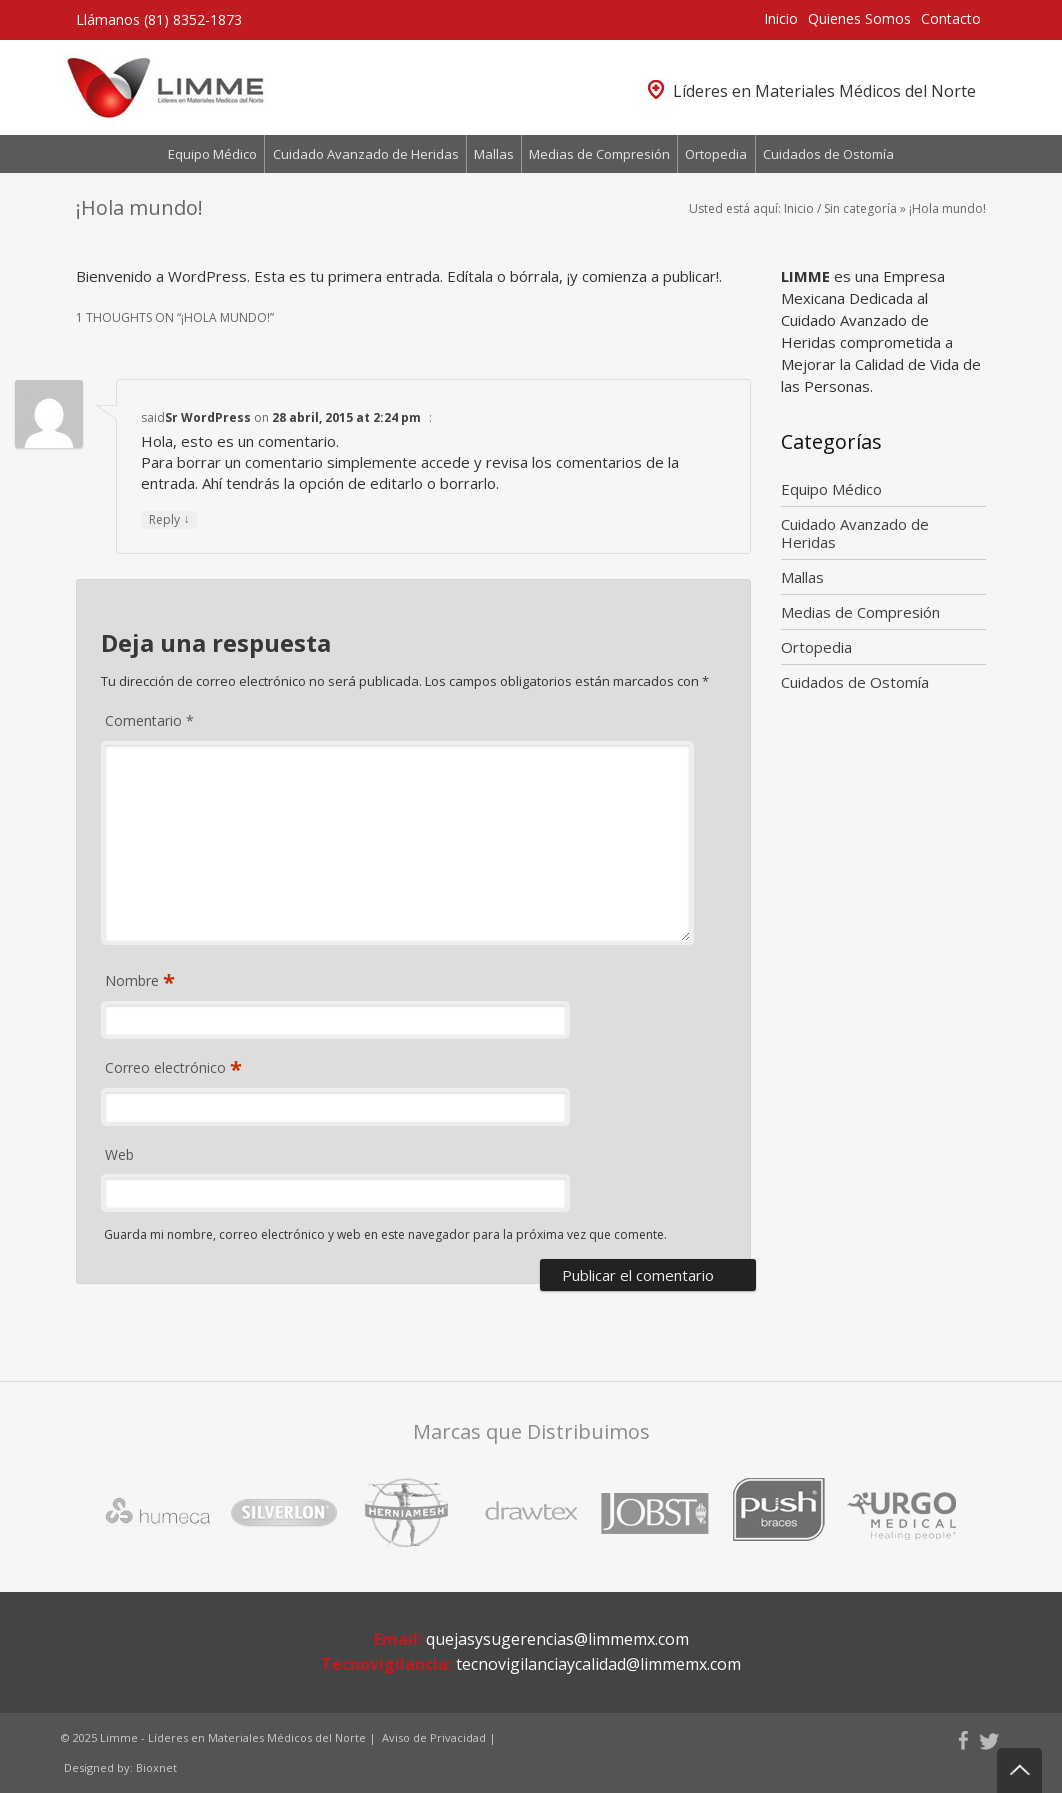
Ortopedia (716, 154)
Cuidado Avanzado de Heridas (366, 154)
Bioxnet (156, 1767)
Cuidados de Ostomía (828, 154)
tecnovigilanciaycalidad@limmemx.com (598, 1664)
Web (119, 1154)
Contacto (951, 18)
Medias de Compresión (599, 154)
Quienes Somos (859, 18)
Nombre (134, 981)
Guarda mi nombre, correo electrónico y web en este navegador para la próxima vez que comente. (385, 1234)
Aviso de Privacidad (434, 1737)
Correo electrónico (167, 1068)
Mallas (494, 154)
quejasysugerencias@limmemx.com (557, 1639)
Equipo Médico (212, 154)
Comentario (149, 720)
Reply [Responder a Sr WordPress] (169, 519)
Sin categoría (860, 208)
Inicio (781, 18)
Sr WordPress (208, 417)
